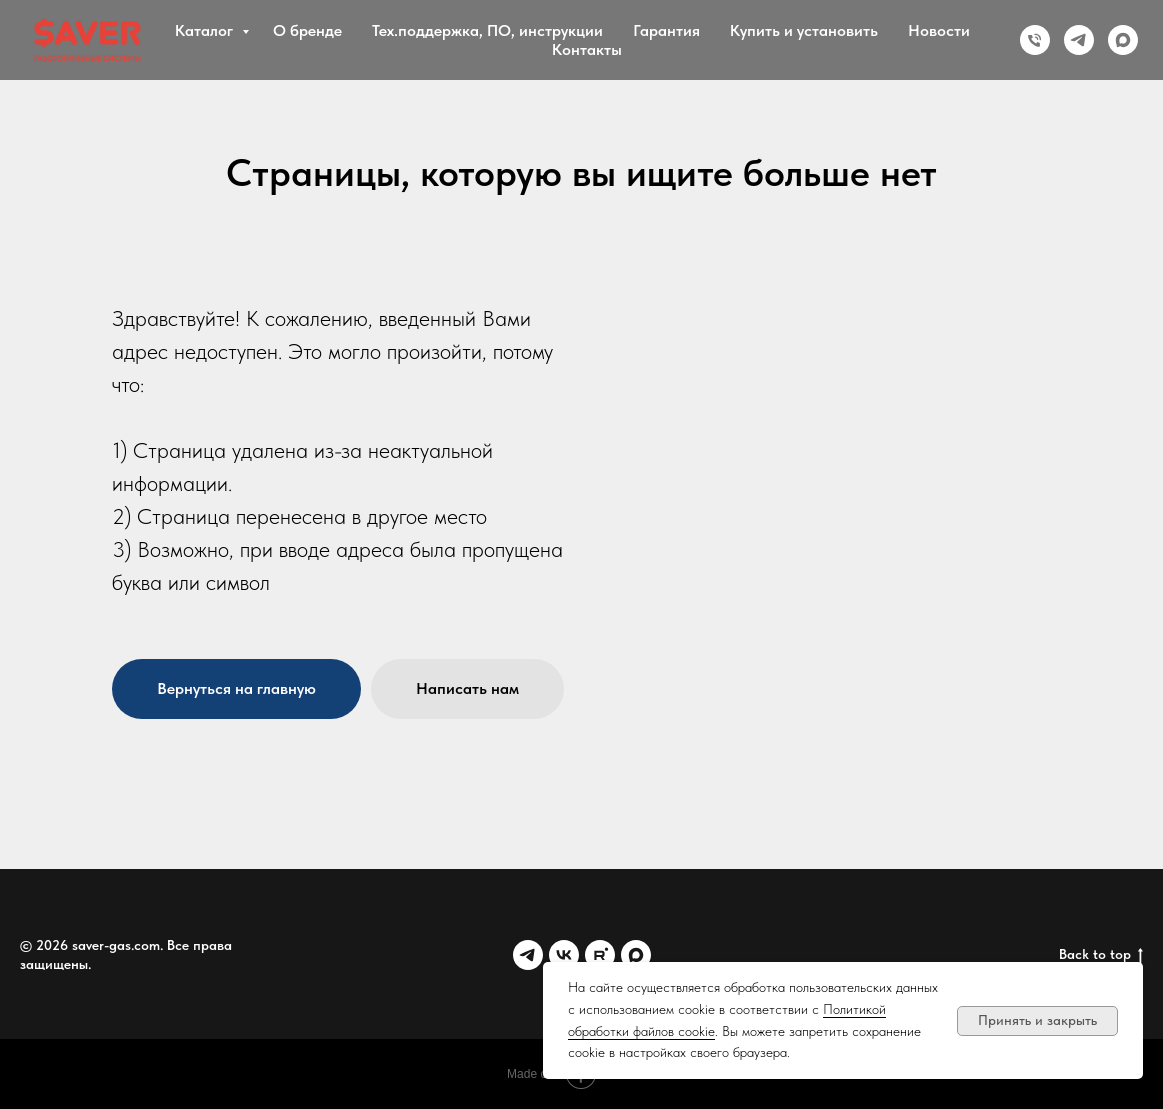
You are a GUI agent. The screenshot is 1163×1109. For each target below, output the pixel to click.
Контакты (587, 49)
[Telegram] (1079, 40)
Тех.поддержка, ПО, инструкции (487, 30)
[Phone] (1035, 40)
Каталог (206, 30)
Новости (939, 30)
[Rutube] (600, 955)
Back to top (1101, 955)
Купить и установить (804, 30)
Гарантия (666, 30)
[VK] (564, 955)
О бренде (307, 30)
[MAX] (1123, 40)
